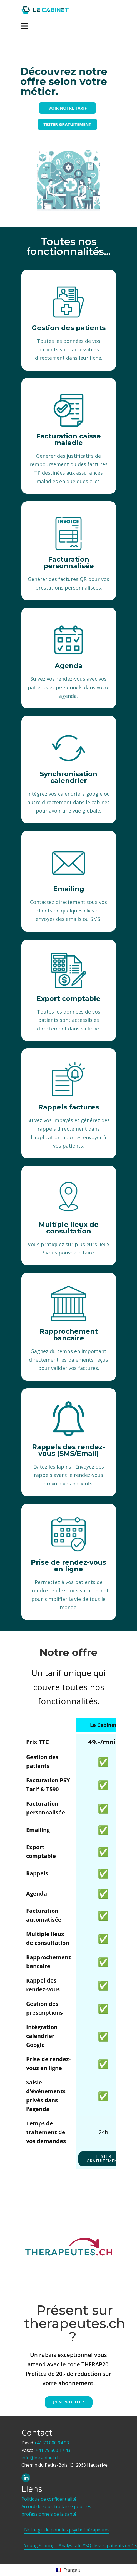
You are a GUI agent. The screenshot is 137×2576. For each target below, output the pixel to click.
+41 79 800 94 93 (51, 2443)
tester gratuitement (103, 2159)
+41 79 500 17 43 (53, 2450)
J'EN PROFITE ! (68, 2402)
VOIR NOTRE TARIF (56, 108)
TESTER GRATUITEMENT (56, 124)
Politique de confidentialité (48, 2499)
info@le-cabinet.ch (40, 2458)
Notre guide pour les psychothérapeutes (66, 2530)
